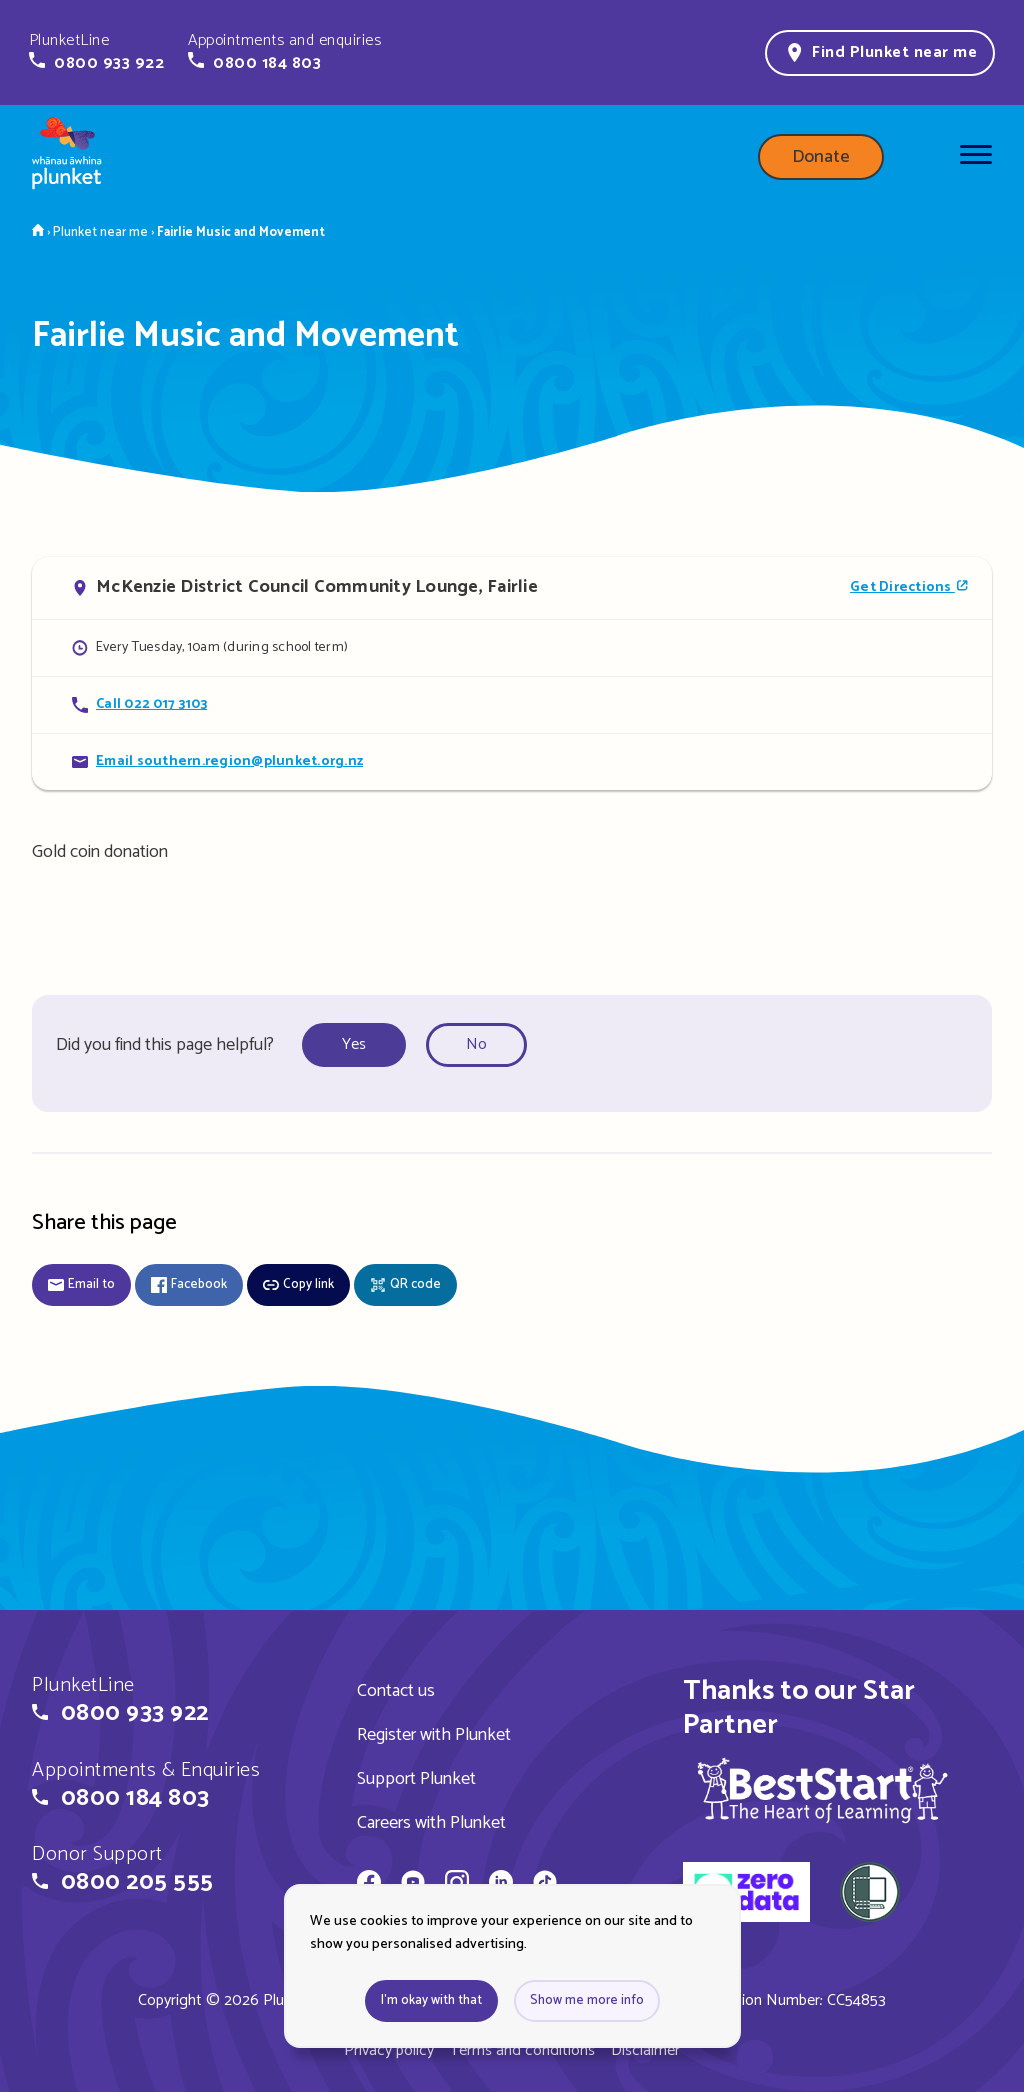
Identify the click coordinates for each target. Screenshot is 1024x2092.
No (476, 1044)
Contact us (396, 1691)
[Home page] (67, 157)
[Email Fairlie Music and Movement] (512, 761)
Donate (821, 157)
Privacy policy (389, 2050)
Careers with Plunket (431, 1823)
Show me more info (587, 2000)
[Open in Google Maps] (512, 588)
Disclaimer (645, 2050)
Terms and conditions (522, 2050)
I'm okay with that (431, 2000)
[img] (822, 1790)
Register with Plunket (434, 1735)
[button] (96, 52)
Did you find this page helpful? (165, 1045)
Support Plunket (416, 1779)
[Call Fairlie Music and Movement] (512, 704)
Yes (354, 1044)
